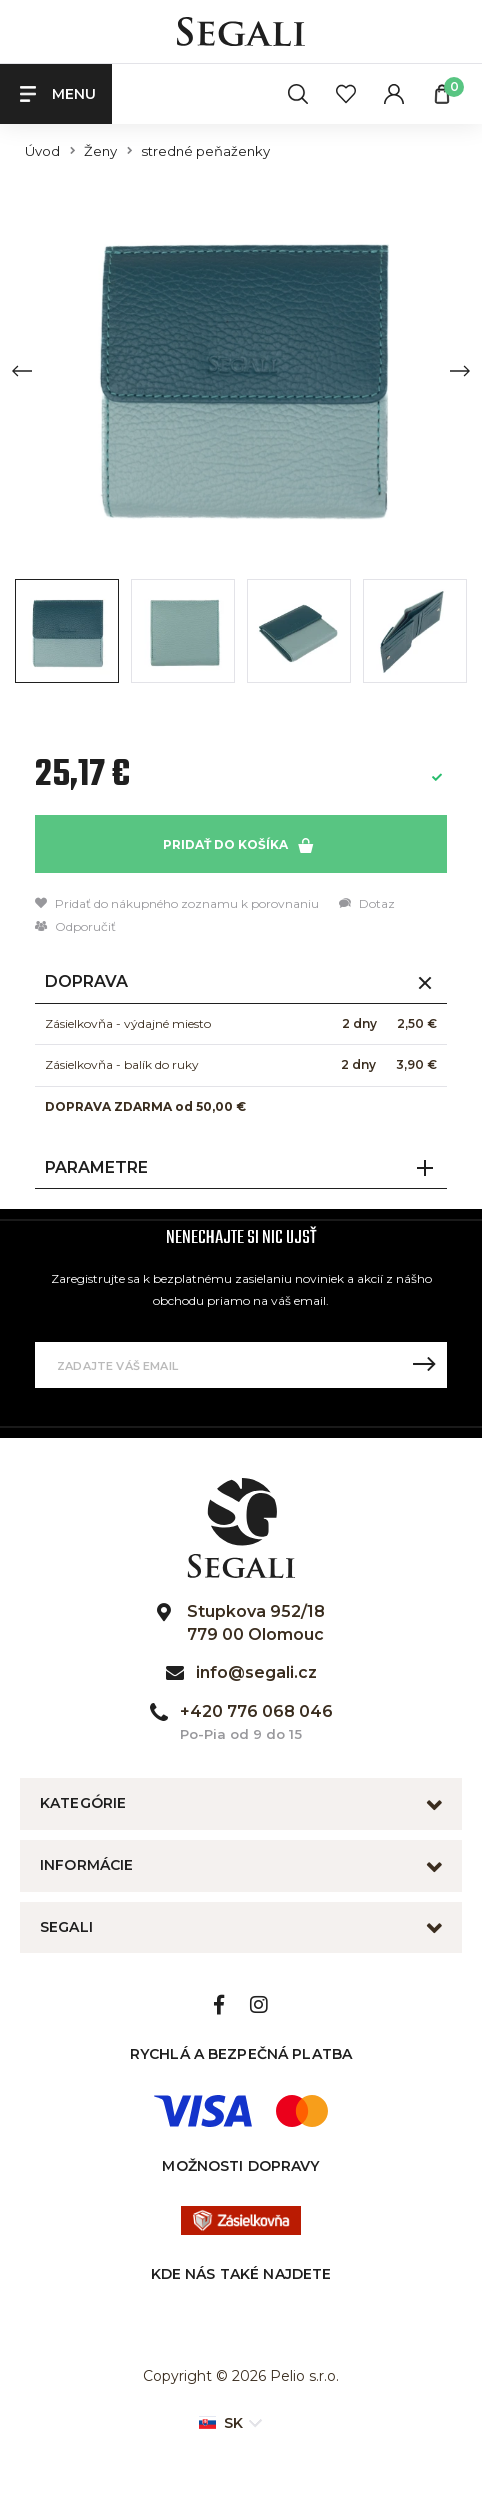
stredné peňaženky (205, 151)
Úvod (42, 151)
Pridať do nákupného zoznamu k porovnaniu (177, 903)
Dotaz (367, 903)
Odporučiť (75, 926)
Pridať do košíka (238, 845)
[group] (241, 370)
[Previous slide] (22, 371)
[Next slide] (460, 371)
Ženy (100, 151)
